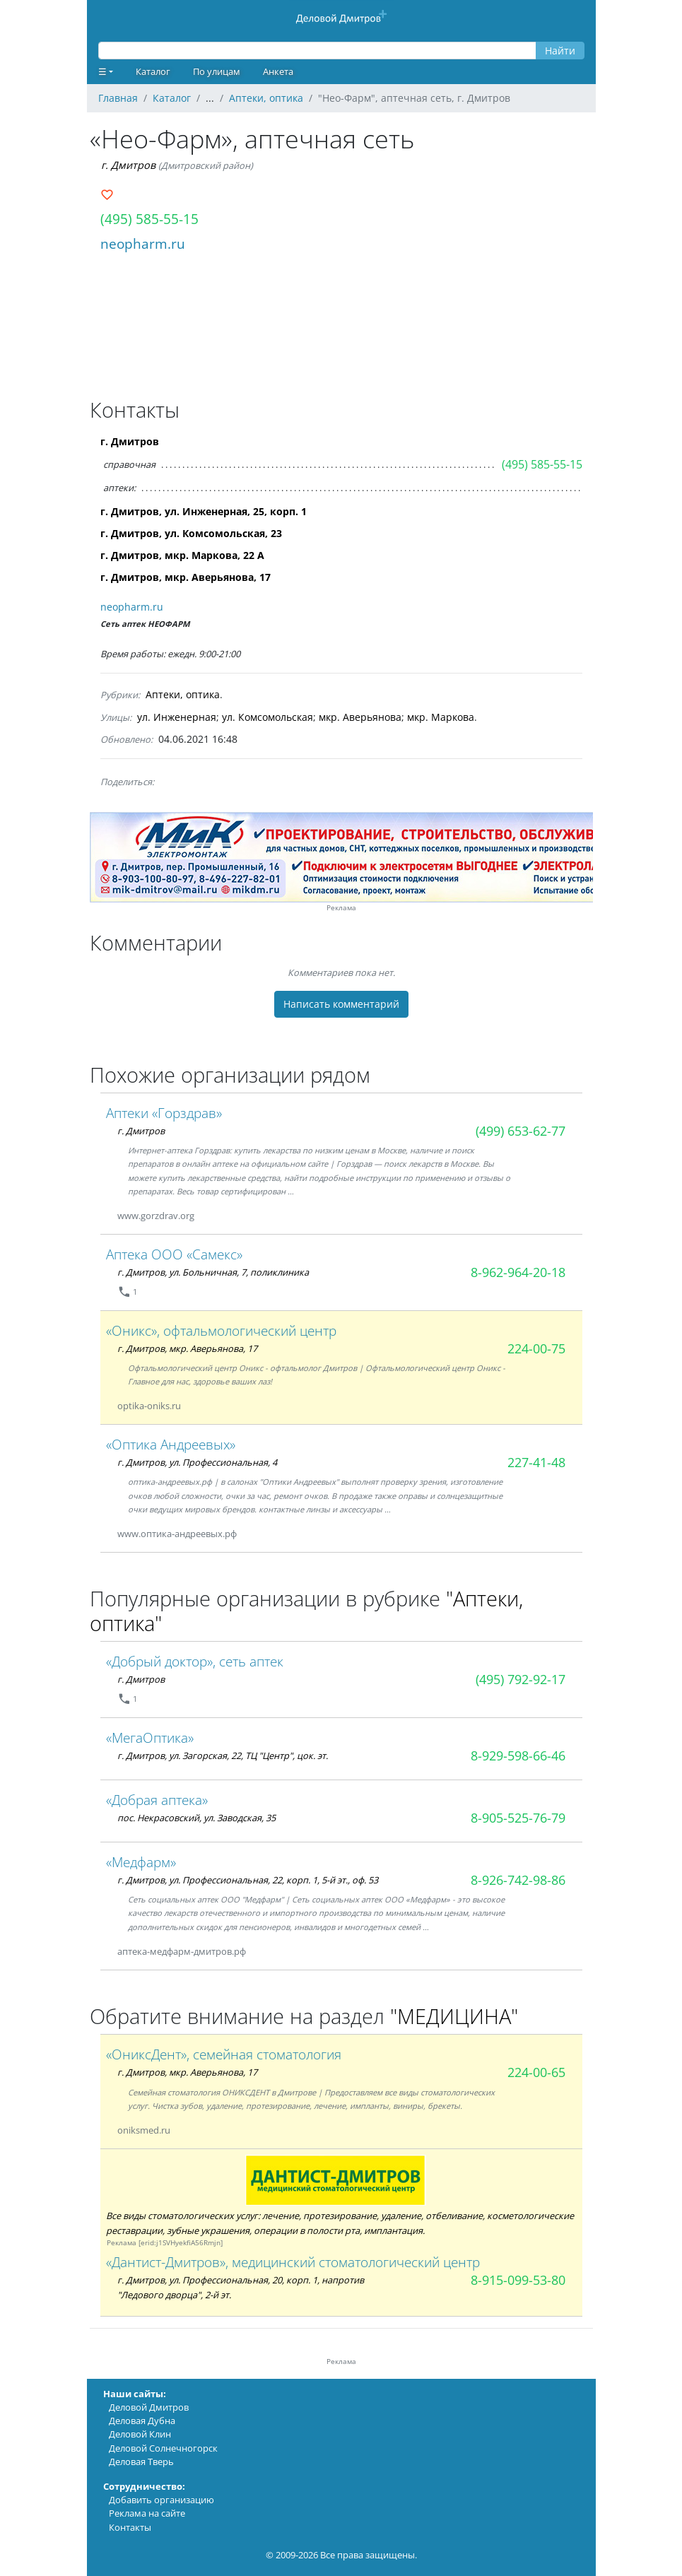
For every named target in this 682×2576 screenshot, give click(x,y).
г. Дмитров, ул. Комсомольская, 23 (191, 533)
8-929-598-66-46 (518, 1755)
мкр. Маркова (440, 717)
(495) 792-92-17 (520, 1679)
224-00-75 (536, 1348)
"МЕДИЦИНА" (454, 2016)
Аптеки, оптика (183, 694)
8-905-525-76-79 (518, 1817)
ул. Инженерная (176, 717)
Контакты (130, 2527)
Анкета (278, 71)
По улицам (216, 71)
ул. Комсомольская (267, 717)
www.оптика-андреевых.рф (177, 1533)
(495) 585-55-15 (149, 218)
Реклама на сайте (147, 2513)
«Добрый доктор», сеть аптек (194, 1661)
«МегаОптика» (150, 1737)
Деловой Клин (140, 2434)
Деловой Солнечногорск (163, 2448)
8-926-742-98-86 (518, 1879)
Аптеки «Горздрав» (164, 1112)
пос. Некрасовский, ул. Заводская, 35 (196, 1817)
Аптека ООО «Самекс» (174, 1254)
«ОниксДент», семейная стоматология (223, 2054)
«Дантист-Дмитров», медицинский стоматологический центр (293, 2261)
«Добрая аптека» (157, 1799)
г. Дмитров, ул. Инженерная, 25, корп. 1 (203, 511)
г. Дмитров (128, 165)
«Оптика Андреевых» (170, 1444)
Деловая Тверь (141, 2461)
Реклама (341, 907)
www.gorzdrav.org (155, 1215)
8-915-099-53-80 (518, 2279)
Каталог (153, 71)
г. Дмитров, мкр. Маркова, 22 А (182, 555)
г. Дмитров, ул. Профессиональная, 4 (197, 1462)
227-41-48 (536, 1462)
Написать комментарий (341, 1004)
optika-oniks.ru (149, 1405)
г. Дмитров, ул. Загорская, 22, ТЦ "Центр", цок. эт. (222, 1755)
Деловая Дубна (142, 2420)
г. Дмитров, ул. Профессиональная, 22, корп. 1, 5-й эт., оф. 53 (247, 1880)
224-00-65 (536, 2072)
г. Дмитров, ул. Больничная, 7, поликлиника (213, 1272)
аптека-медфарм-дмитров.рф (181, 1951)
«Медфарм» (141, 1861)
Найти (560, 50)
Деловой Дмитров (149, 2407)
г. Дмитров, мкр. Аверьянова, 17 (185, 577)
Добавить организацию (161, 2499)
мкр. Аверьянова (360, 717)
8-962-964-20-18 (518, 1272)
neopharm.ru (142, 243)
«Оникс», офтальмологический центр (221, 1330)
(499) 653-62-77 (520, 1130)
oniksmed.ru (143, 2130)
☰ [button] (102, 71)
